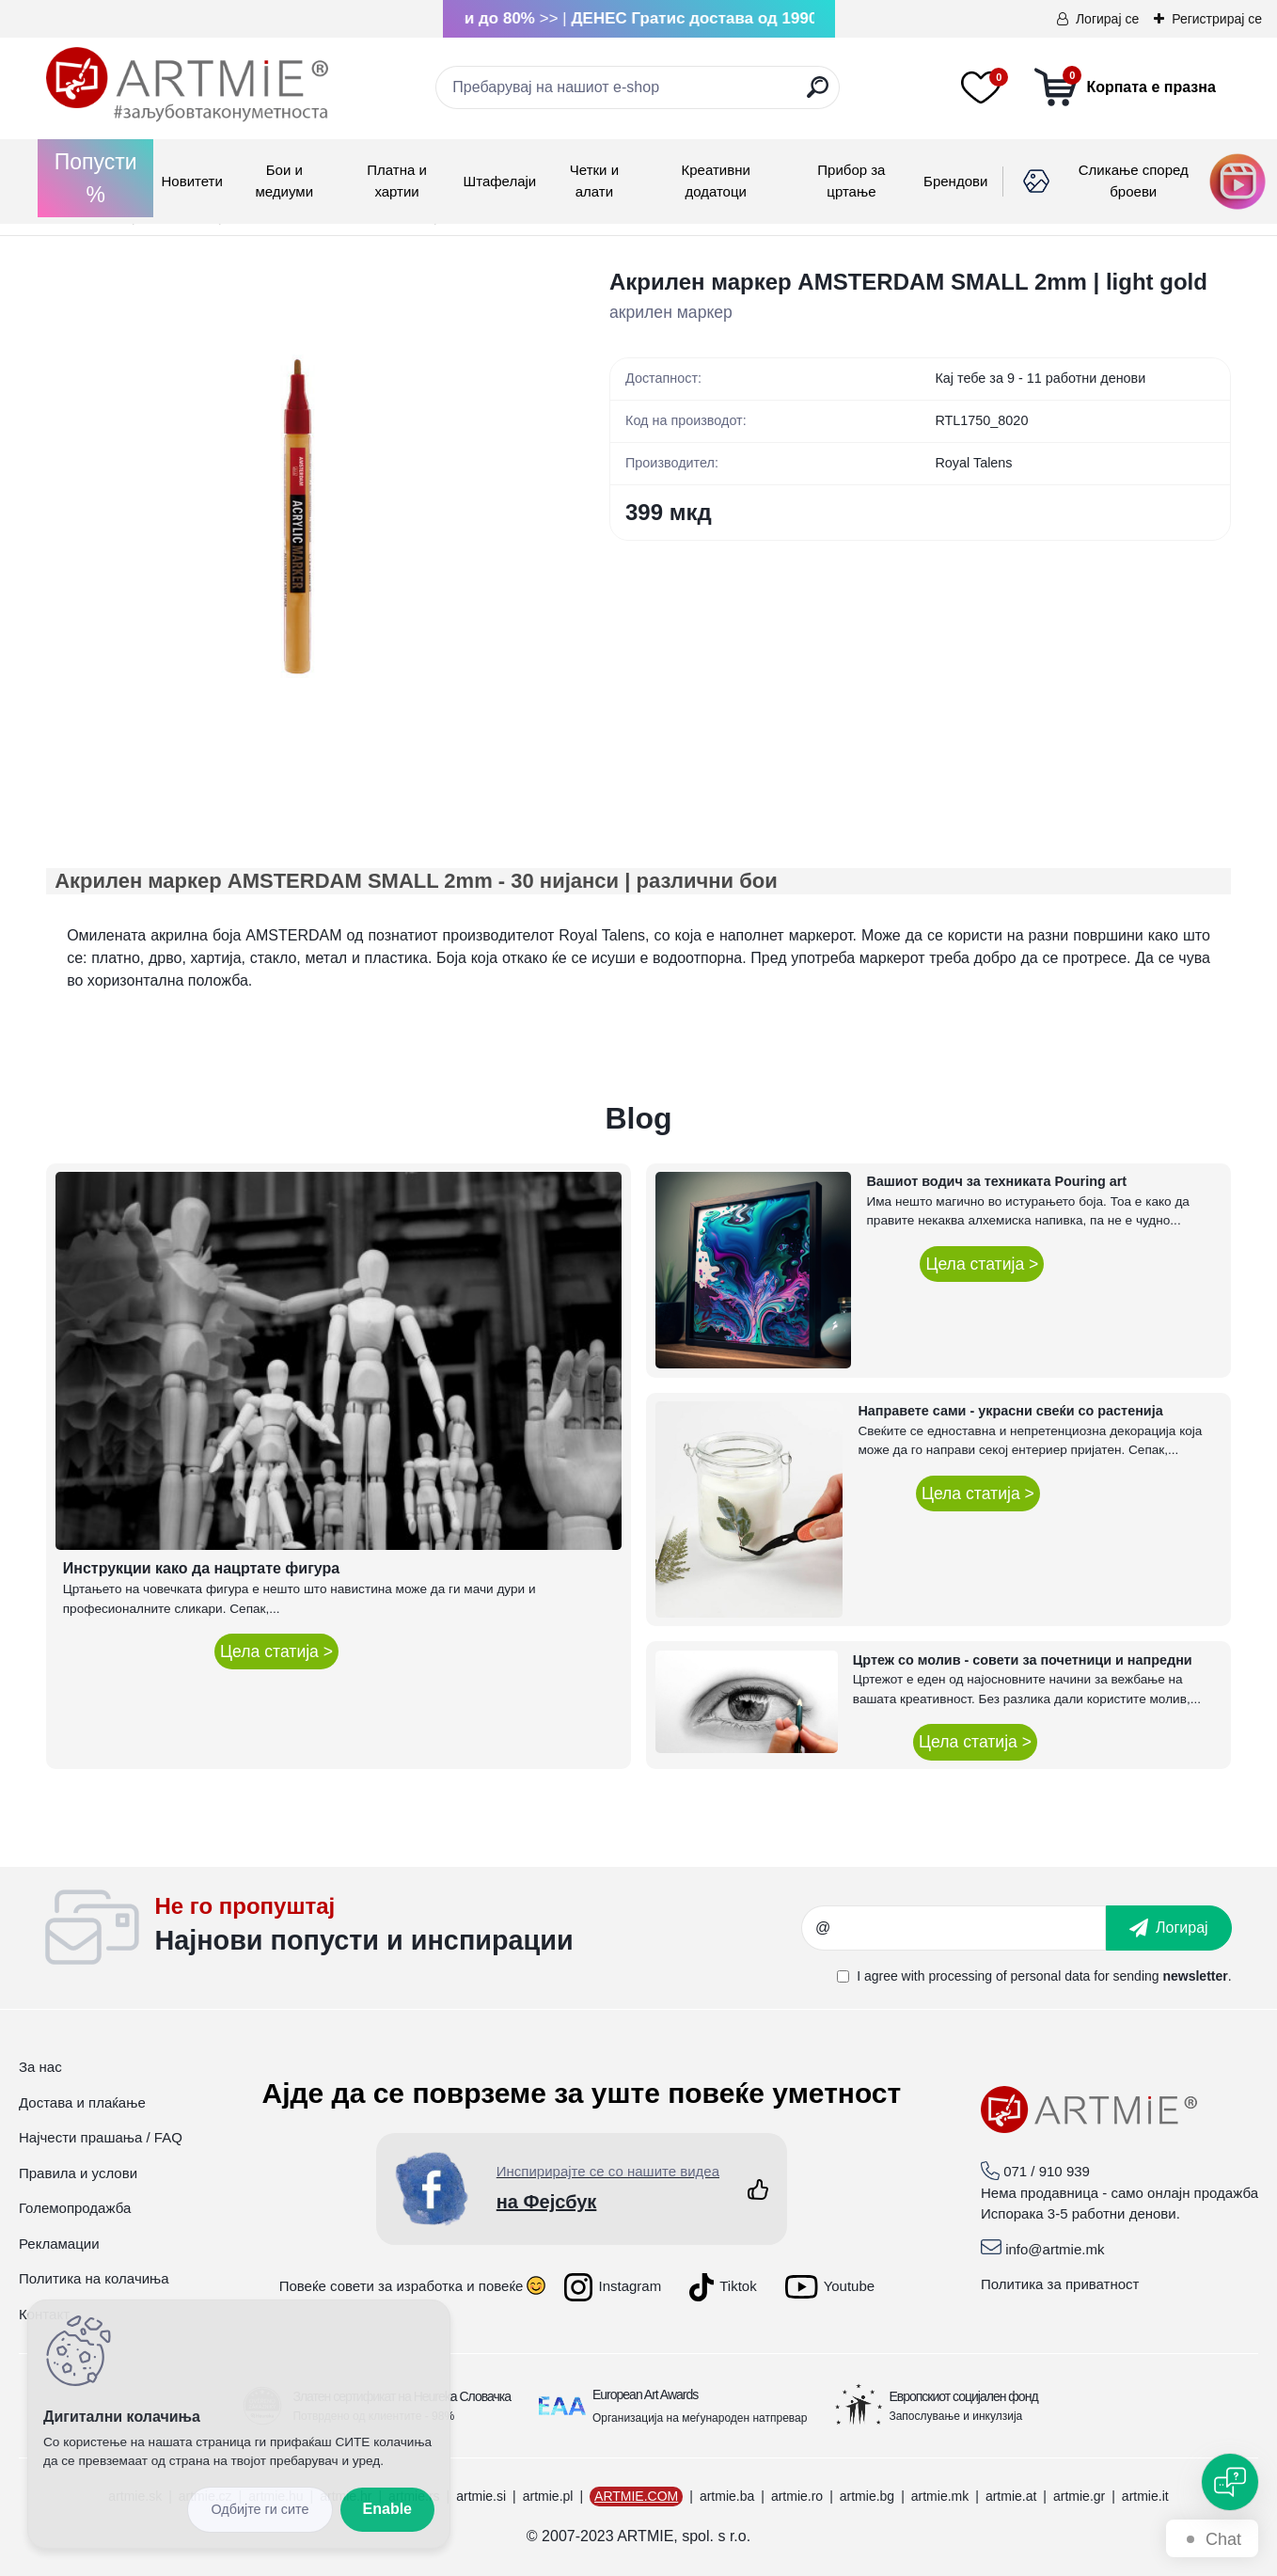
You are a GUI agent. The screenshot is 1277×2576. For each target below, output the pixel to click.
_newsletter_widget (477, 1928)
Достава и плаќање (82, 2102)
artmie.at (1010, 2496)
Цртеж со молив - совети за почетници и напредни (1022, 1659)
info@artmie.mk (1054, 2249)
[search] (817, 94)
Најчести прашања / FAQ (100, 2137)
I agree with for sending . (1044, 1975)
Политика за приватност (1060, 2284)
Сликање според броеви (1134, 180)
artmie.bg (867, 2496)
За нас (40, 2067)
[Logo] (187, 85)
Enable (387, 2509)
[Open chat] (1230, 2482)
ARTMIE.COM (636, 2496)
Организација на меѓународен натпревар (699, 2418)
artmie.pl (548, 2496)
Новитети (191, 181)
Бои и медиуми (284, 180)
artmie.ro (797, 2496)
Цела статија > (276, 1651)
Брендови (955, 181)
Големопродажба (75, 2208)
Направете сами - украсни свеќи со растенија (1010, 1410)
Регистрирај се (1217, 18)
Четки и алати (594, 180)
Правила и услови (78, 2173)
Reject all (259, 2510)
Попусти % (96, 178)
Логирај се (1107, 18)
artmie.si (481, 2496)
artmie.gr (1079, 2496)
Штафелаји (499, 181)
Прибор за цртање (851, 180)
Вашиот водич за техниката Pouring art (996, 1181)
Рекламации (59, 2244)
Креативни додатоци (715, 180)
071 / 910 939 (1046, 2171)
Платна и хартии (397, 180)
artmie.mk (940, 2496)
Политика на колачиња (94, 2278)
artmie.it (1145, 2496)
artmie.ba (727, 2496)
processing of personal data (1009, 1975)
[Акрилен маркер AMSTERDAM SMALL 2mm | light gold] (297, 516)
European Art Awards (645, 2394)
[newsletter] (1169, 1928)
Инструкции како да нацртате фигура (201, 1568)
